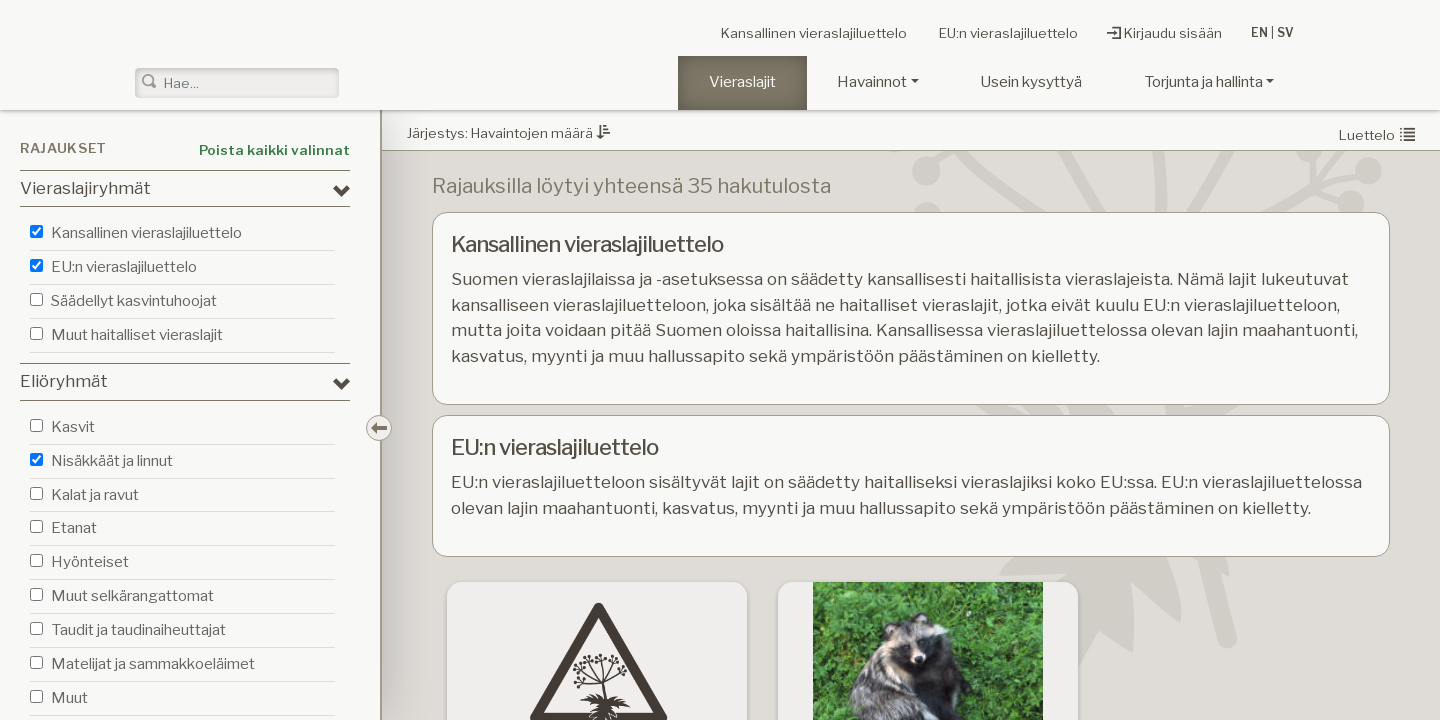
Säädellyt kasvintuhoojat (134, 300)
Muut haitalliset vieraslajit (137, 334)
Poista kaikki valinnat (274, 150)
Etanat (74, 527)
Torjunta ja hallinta (1203, 81)
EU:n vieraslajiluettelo (993, 34)
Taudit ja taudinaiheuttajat (138, 629)
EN (1259, 33)
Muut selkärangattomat (132, 595)
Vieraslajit (742, 81)
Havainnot (872, 81)
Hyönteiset (90, 561)
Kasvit (73, 426)
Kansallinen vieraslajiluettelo (770, 34)
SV (1285, 33)
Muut (69, 697)
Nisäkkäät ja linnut (112, 460)
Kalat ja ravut (95, 494)
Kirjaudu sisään (1164, 33)
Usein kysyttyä (1031, 81)
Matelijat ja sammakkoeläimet (153, 663)
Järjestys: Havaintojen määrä (508, 133)
